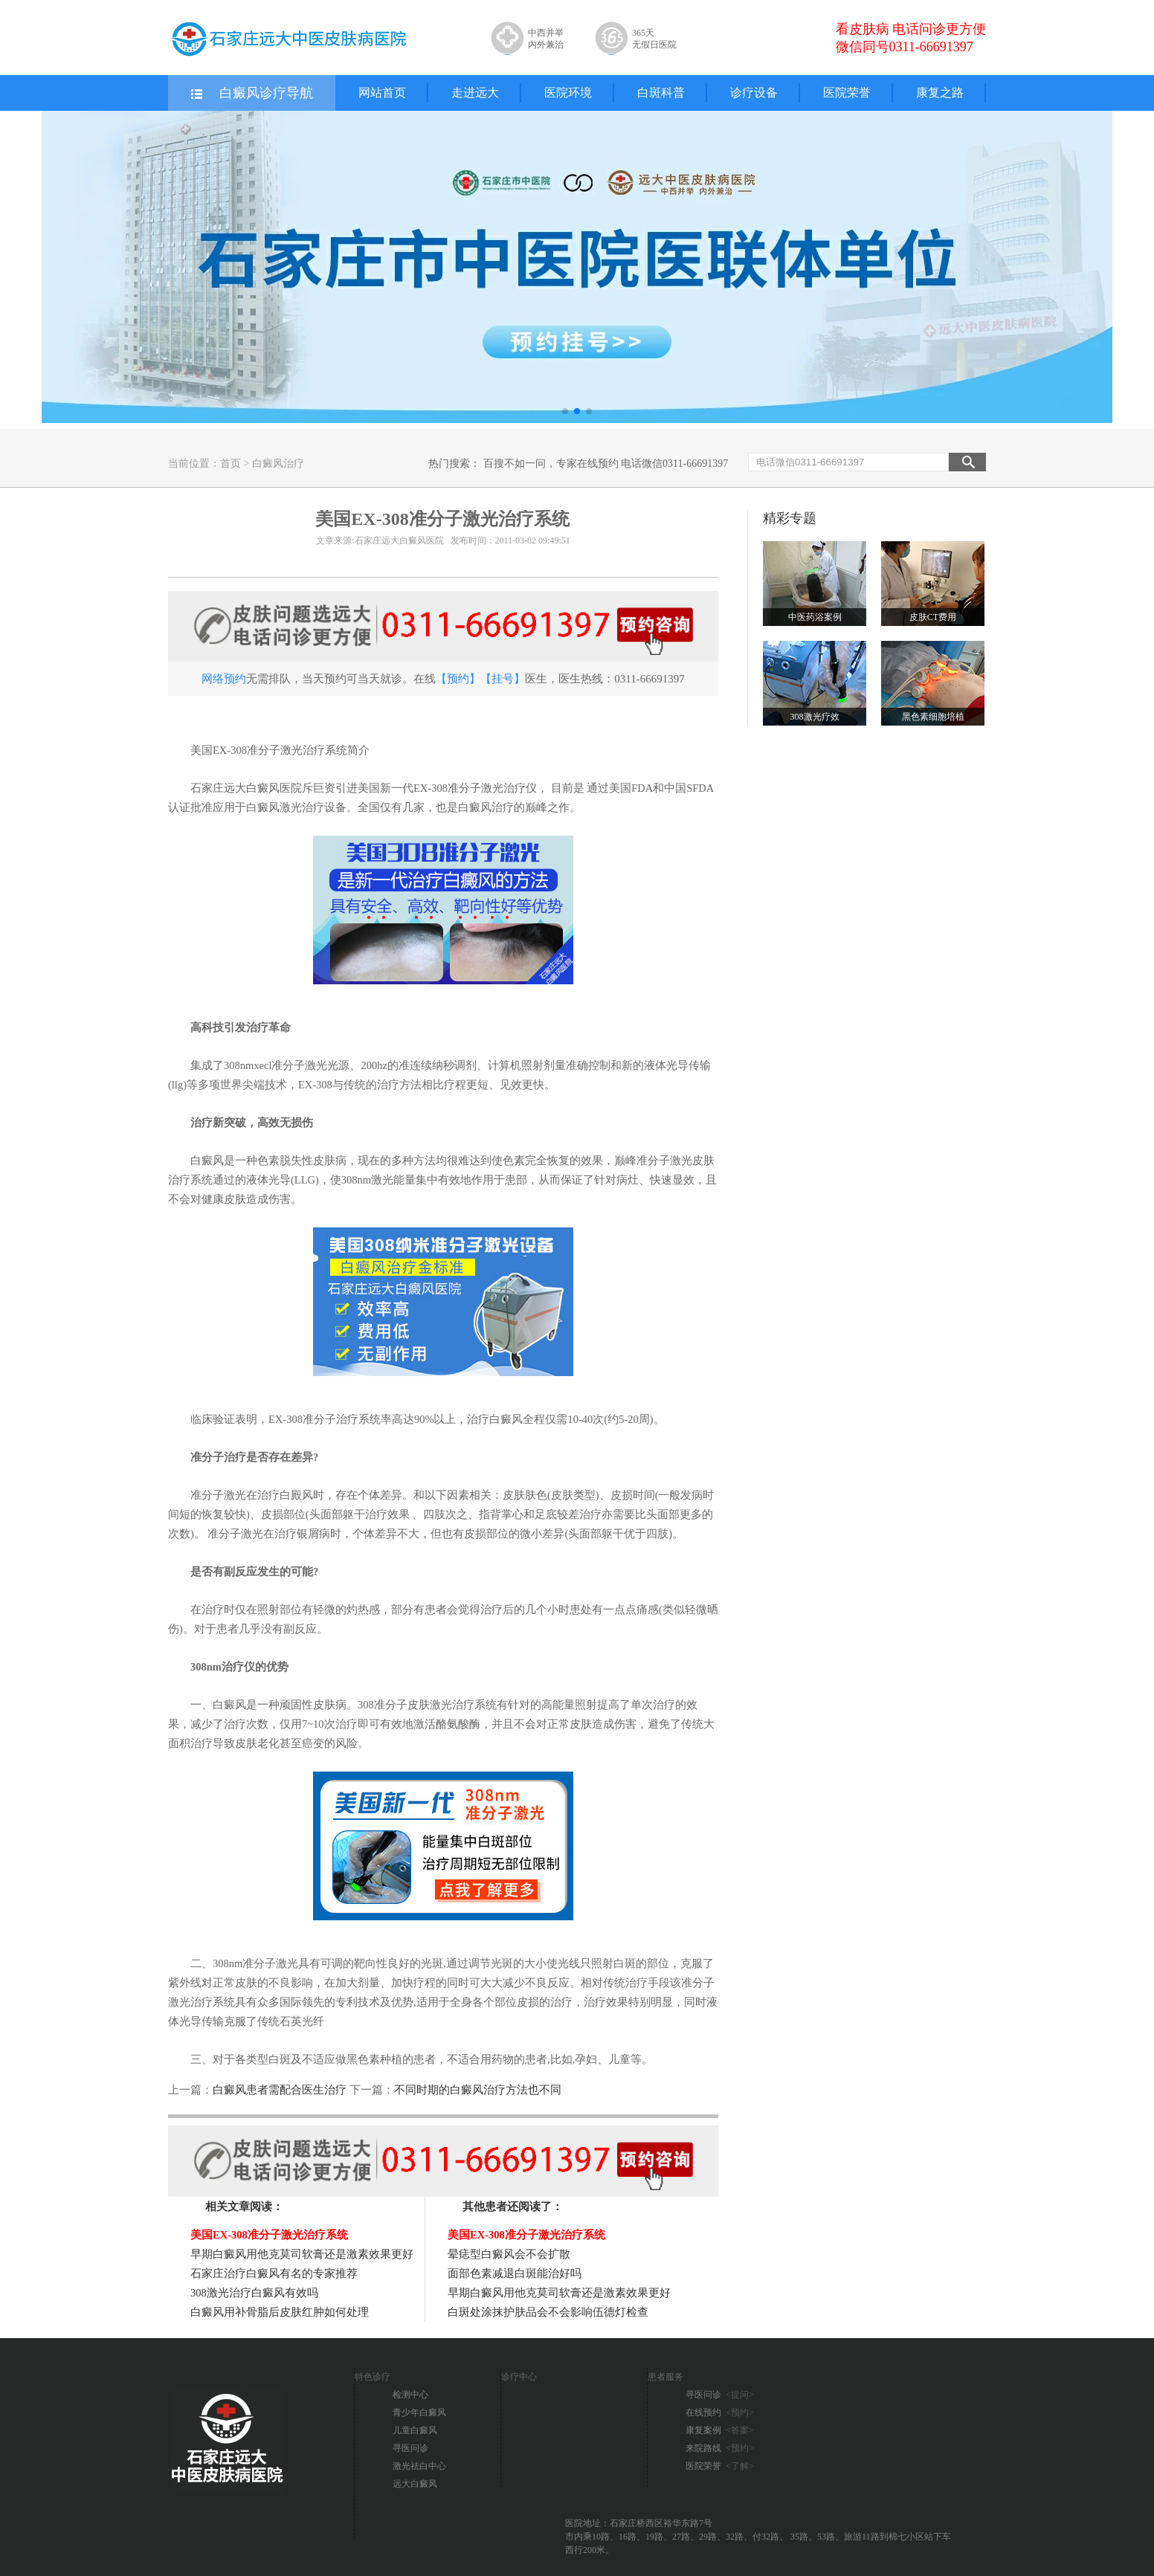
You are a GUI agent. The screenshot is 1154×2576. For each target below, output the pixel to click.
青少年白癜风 (419, 2412)
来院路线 (720, 2448)
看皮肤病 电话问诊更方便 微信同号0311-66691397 (911, 38)
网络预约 (224, 679)
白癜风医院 (274, 788)
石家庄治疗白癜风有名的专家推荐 (274, 2273)
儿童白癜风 (415, 2430)
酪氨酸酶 (458, 1724)
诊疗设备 (754, 92)
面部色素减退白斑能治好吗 (514, 2273)
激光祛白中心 (419, 2466)
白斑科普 (661, 92)
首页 (230, 463)
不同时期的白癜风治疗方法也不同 (477, 2090)
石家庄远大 (218, 788)
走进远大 (475, 92)
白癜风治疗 (278, 463)
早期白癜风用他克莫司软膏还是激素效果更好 (301, 2254)
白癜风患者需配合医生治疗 (279, 2090)
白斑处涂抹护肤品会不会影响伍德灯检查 (548, 2312)
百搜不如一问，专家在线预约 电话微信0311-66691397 (606, 463)
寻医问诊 (410, 2448)
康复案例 (720, 2430)
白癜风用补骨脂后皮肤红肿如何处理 (279, 2312)
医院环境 (568, 92)
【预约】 (458, 679)
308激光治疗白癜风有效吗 (254, 2293)
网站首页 (382, 92)
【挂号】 (502, 679)
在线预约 (720, 2412)
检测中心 (410, 2394)
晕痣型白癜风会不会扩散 (509, 2254)
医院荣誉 (847, 92)
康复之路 (940, 92)
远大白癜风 (415, 2484)
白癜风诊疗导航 (251, 93)
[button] (565, 411)
